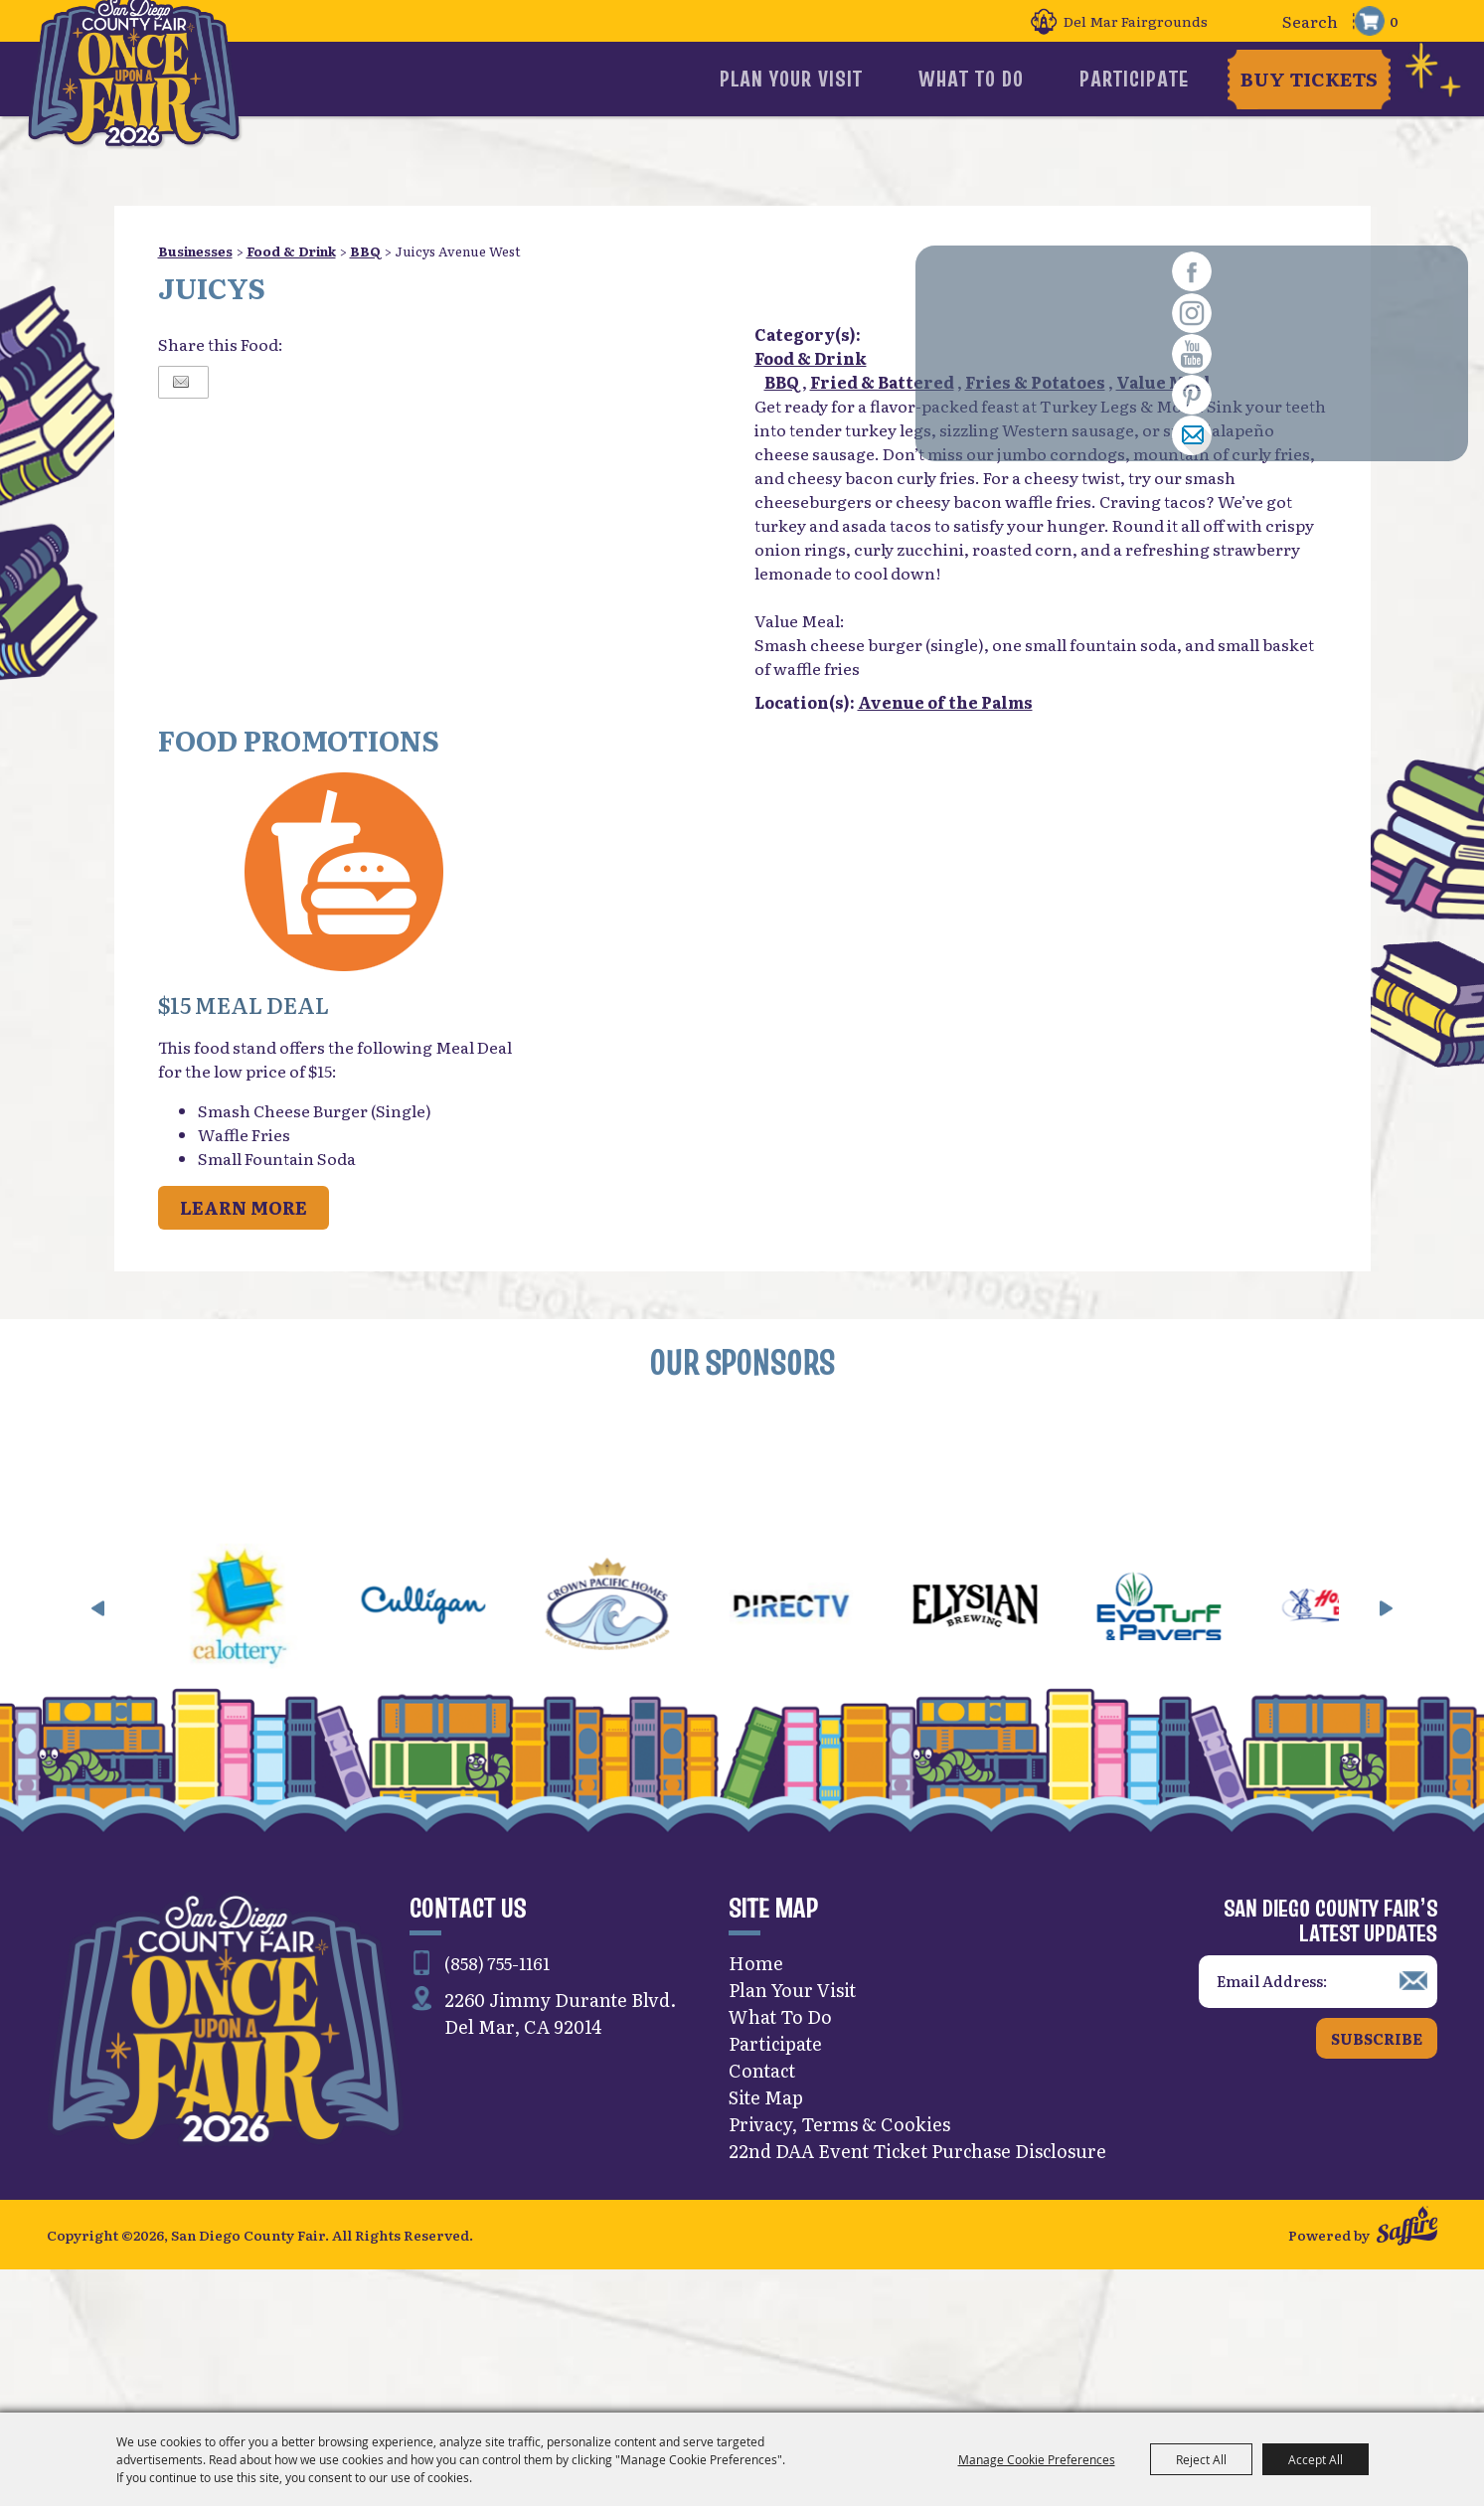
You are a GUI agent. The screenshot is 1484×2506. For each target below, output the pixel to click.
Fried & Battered (882, 382)
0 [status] (1394, 21)
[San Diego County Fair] (152, 104)
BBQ (365, 251)
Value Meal (1163, 382)
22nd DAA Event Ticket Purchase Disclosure (917, 2288)
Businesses (195, 251)
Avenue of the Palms (945, 702)
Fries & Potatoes (1035, 382)
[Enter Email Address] (1318, 2119)
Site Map (766, 2235)
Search (1249, 21)
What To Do (1009, 78)
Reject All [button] (1201, 2459)
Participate (1136, 78)
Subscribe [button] (1376, 2175)
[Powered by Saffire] (1407, 2368)
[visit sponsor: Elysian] (1034, 1746)
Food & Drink (291, 251)
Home (756, 2101)
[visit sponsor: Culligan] (482, 1746)
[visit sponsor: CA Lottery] (299, 1746)
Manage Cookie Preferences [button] (1036, 2459)
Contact (762, 2208)
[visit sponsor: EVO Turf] (1218, 1746)
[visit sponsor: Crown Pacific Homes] (666, 1746)
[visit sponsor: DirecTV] (850, 1746)
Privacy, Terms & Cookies (839, 2262)
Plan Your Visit (864, 78)
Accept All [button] (1315, 2459)
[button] (345, 874)
